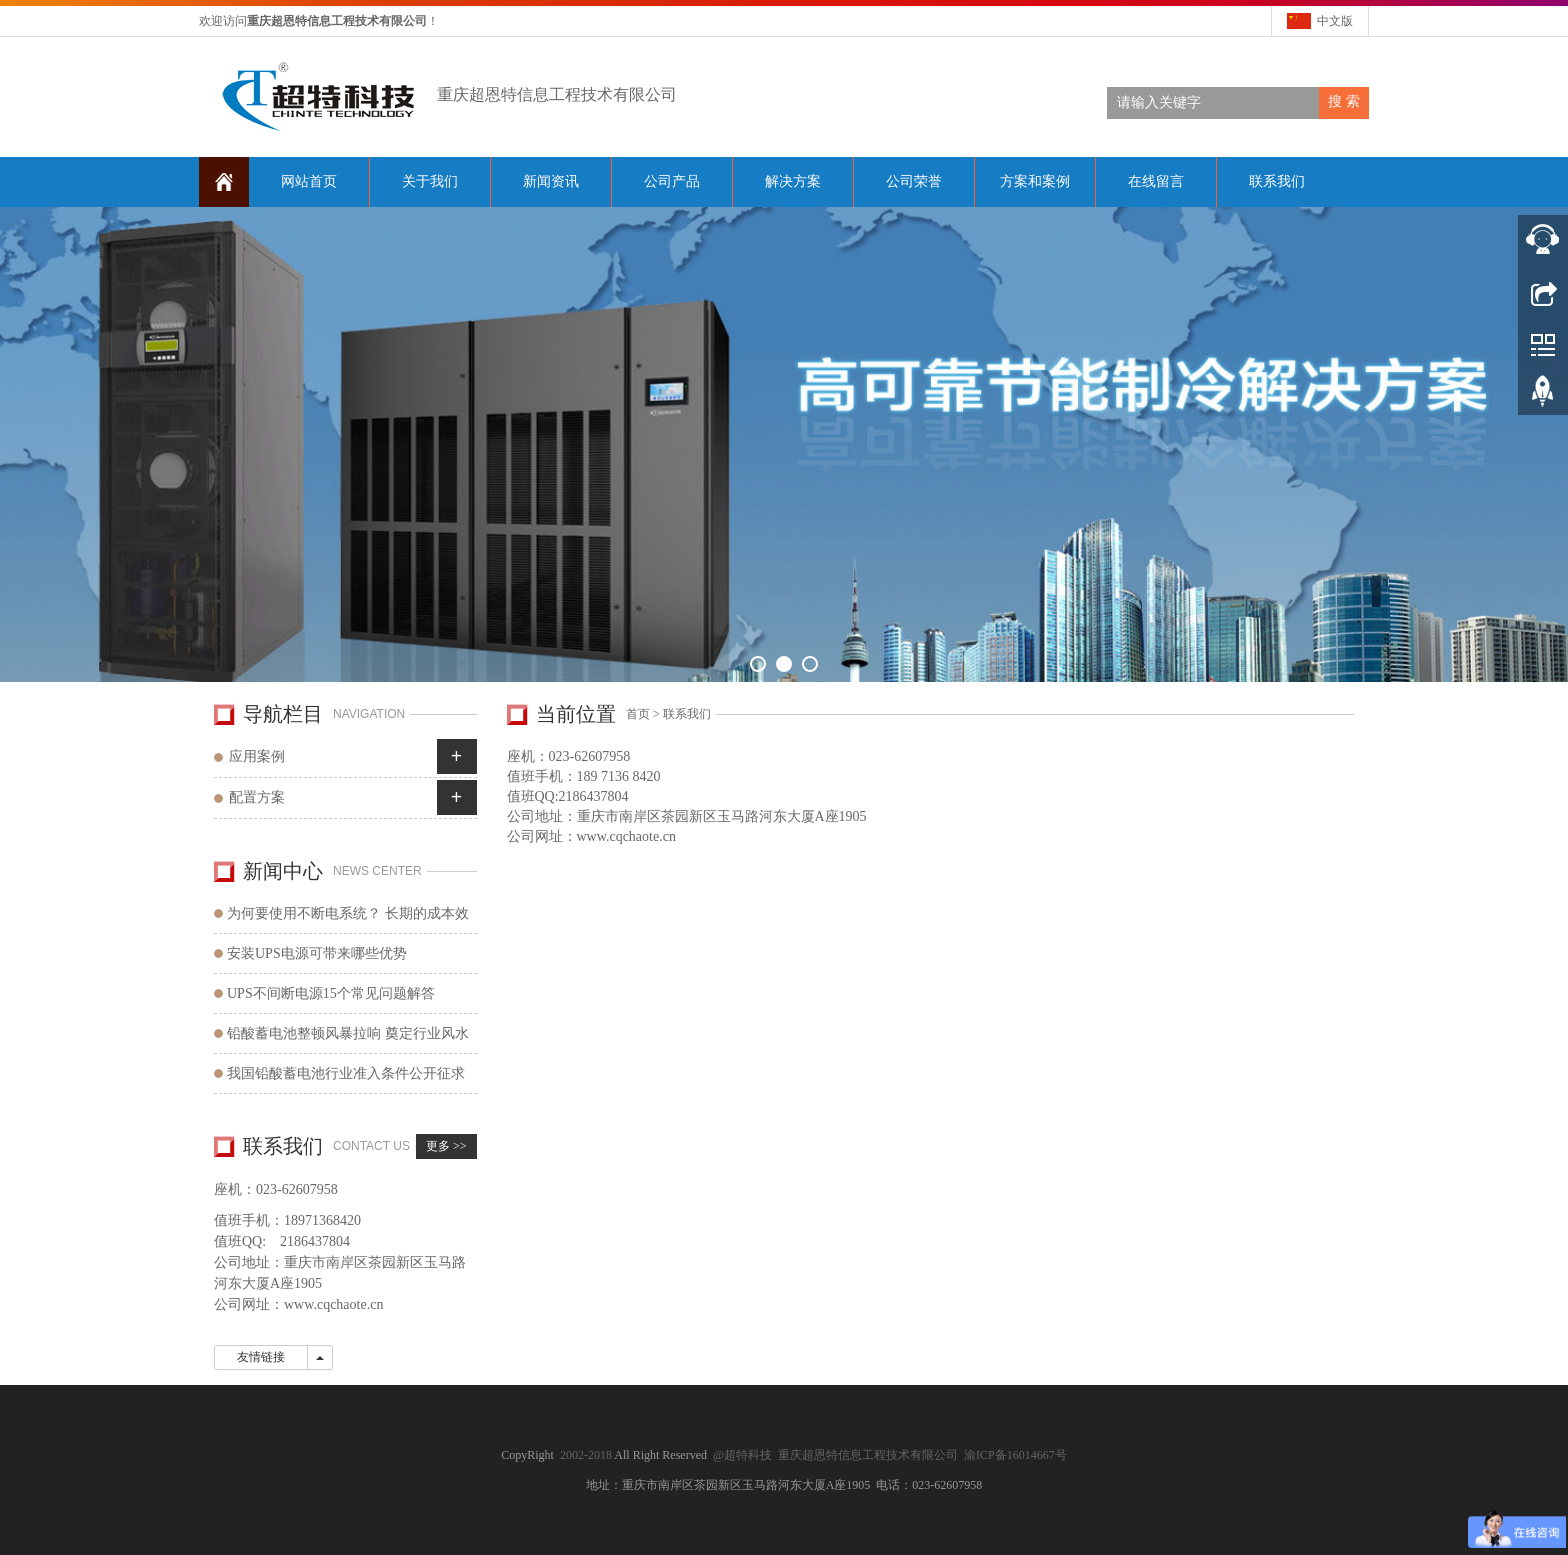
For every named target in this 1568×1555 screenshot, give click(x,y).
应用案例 (257, 756)
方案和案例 (1035, 181)
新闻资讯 (551, 181)
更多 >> (446, 1146)
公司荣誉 (914, 181)
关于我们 (430, 181)
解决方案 (793, 181)
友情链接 (261, 1357)
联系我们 (1277, 181)
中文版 (1335, 21)
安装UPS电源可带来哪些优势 (317, 953)
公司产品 (672, 181)
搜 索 (1344, 101)
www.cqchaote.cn (626, 836)
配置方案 (257, 797)
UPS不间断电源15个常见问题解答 (331, 993)
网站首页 (309, 181)
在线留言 (1156, 181)
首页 (638, 714)
